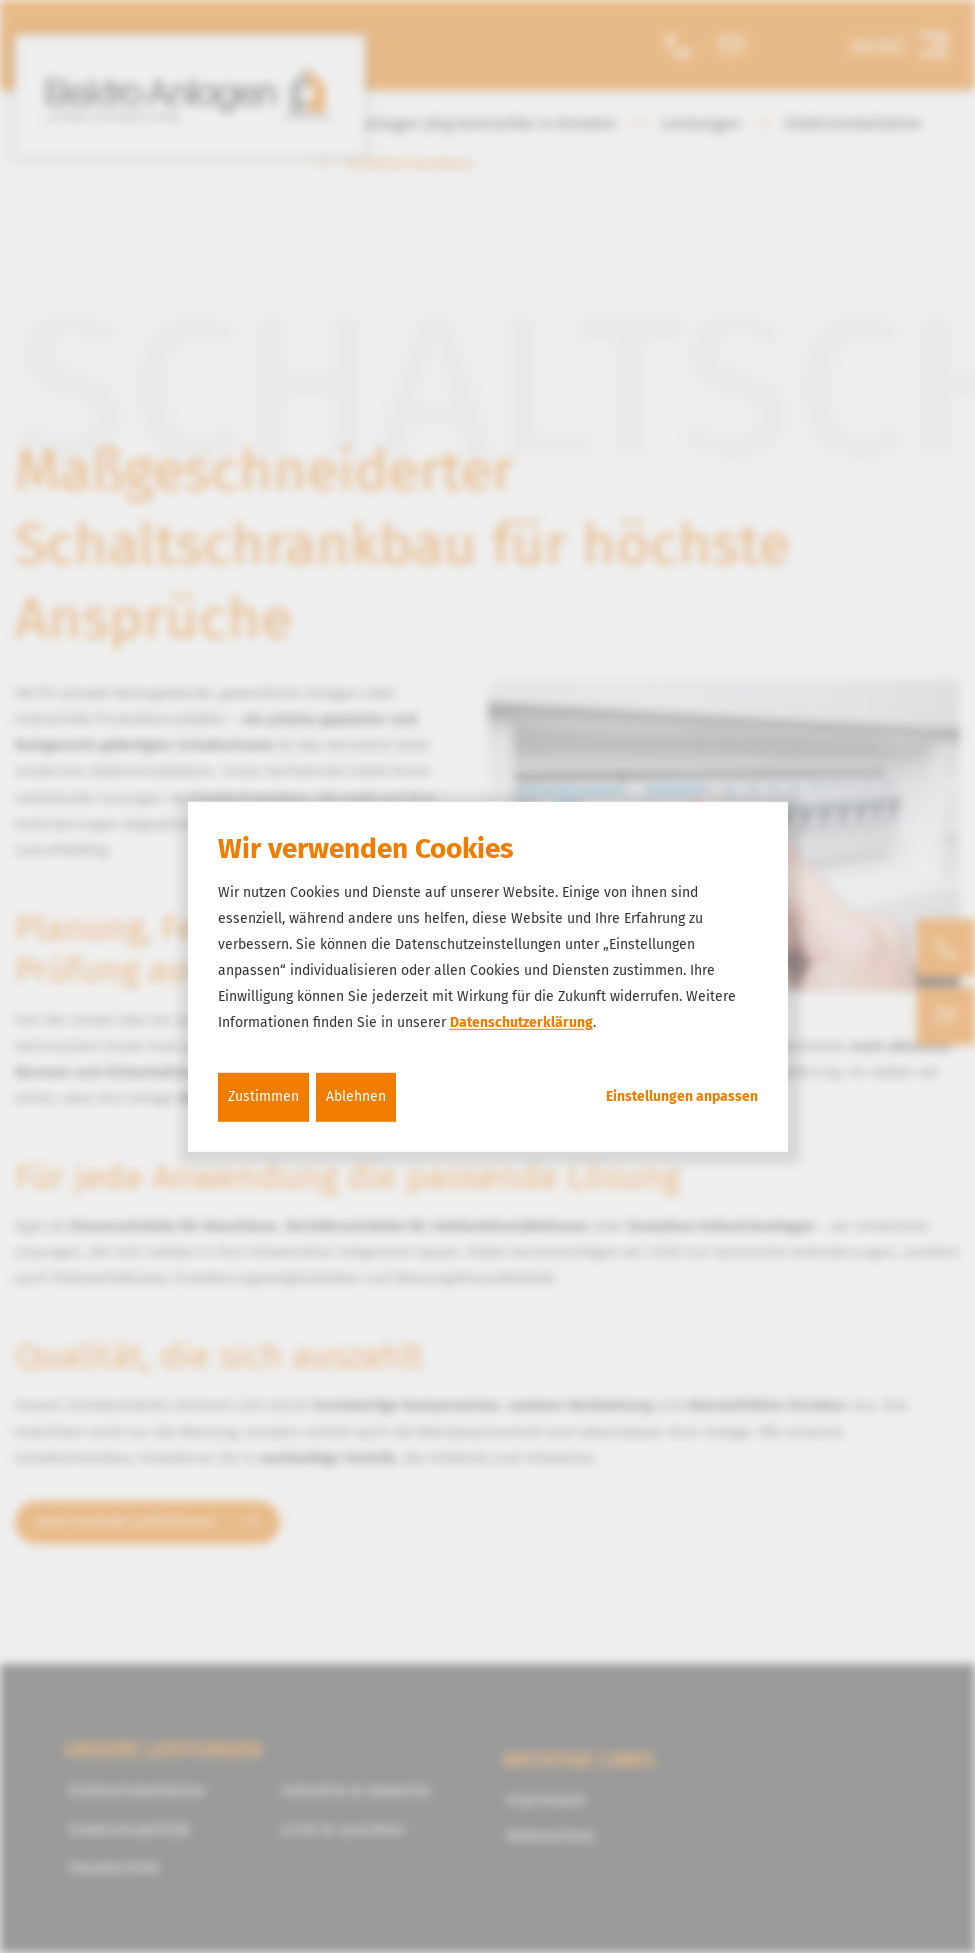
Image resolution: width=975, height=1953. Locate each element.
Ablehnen (356, 1096)
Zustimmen (263, 1096)
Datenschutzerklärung (521, 1022)
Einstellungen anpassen (682, 1097)
